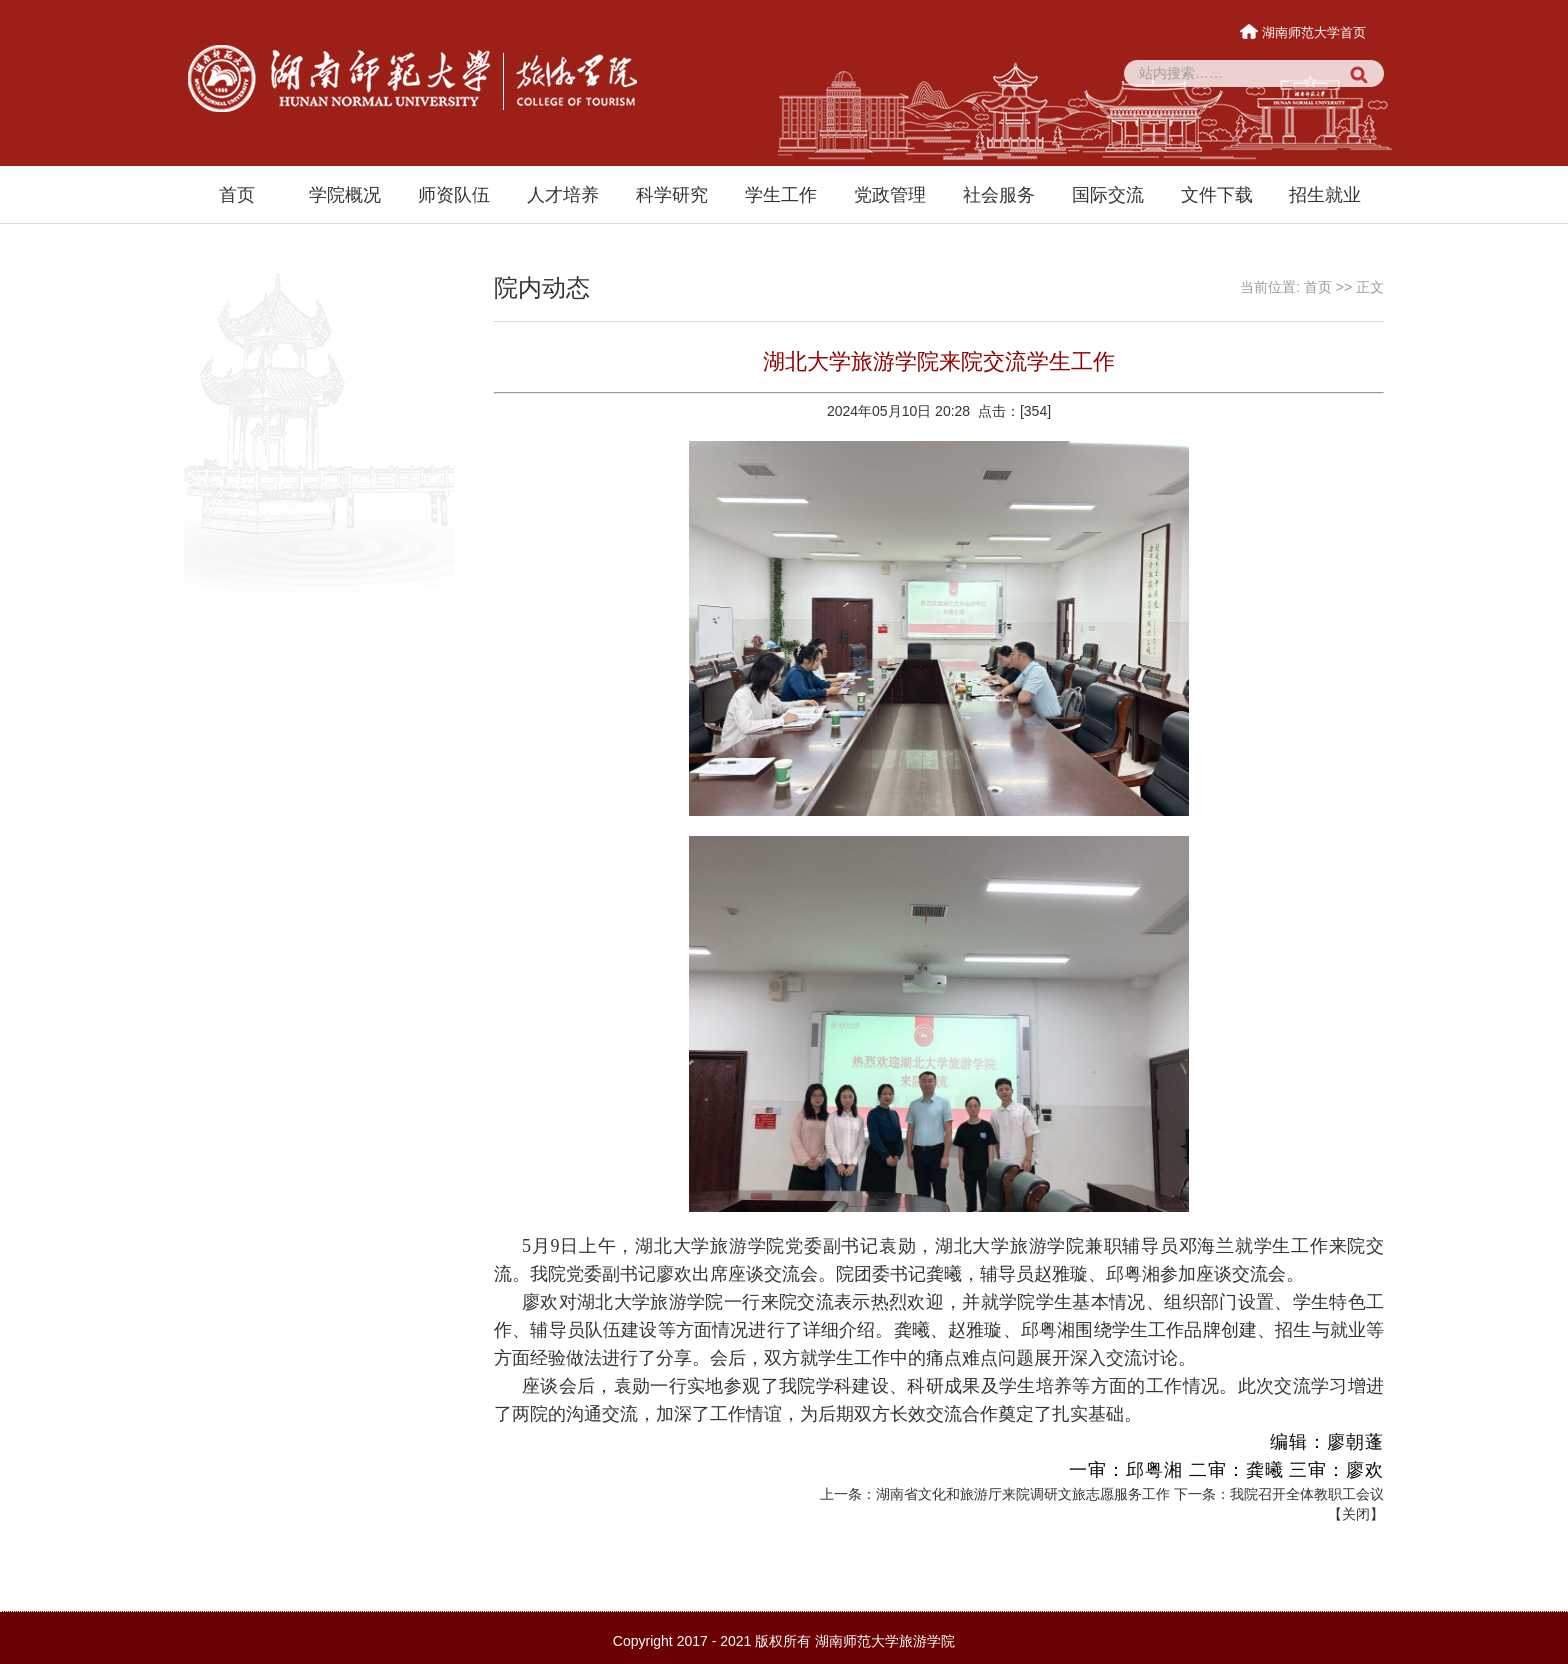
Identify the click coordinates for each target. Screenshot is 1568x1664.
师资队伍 (454, 195)
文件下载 (1217, 195)
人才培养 (563, 195)
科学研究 (672, 195)
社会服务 (999, 195)
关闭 (1356, 1514)
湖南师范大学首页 (1304, 32)
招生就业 (1325, 195)
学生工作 (781, 195)
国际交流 (1108, 195)
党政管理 (890, 195)
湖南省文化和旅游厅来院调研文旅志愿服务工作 (1023, 1494)
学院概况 (345, 195)
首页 (237, 195)
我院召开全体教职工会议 (1307, 1494)
